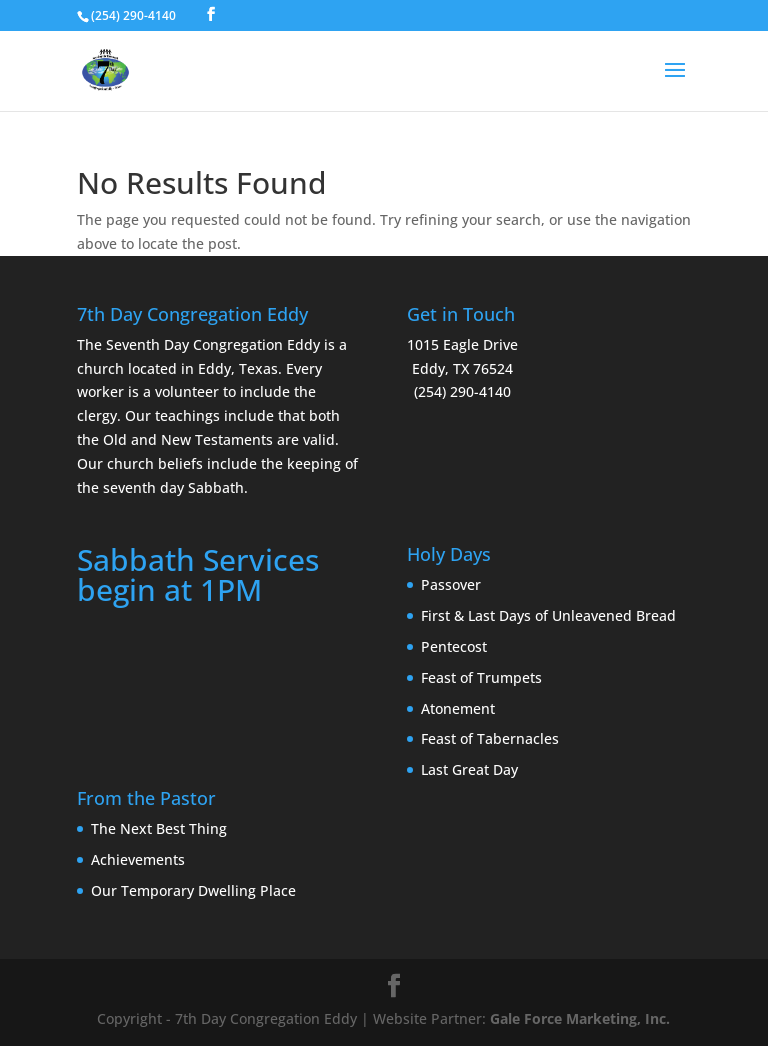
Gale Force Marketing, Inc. (580, 1018)
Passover (451, 584)
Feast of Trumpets (481, 677)
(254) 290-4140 (133, 15)
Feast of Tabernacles (490, 738)
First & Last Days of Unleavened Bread (548, 615)
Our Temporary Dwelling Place (193, 890)
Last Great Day (469, 769)
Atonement (458, 708)
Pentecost (454, 646)
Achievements (138, 859)
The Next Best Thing (159, 828)
